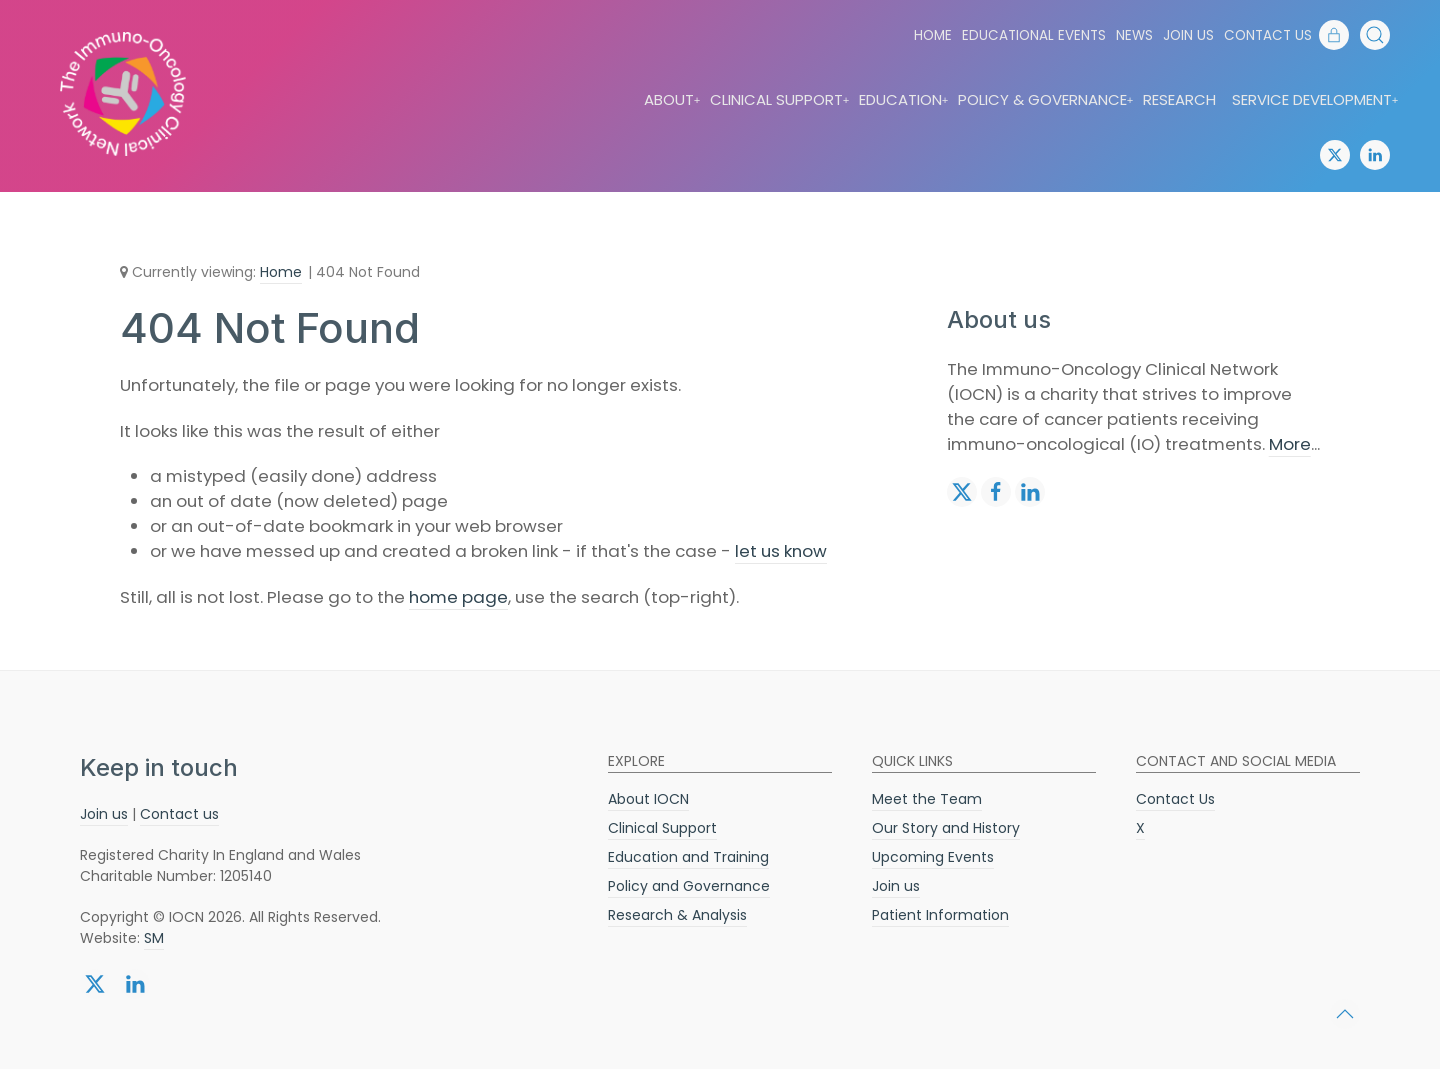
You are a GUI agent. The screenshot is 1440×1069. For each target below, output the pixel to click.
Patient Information (940, 915)
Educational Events (1034, 35)
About (673, 99)
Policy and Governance (689, 886)
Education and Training (688, 857)
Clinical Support (780, 99)
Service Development (1316, 99)
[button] (1375, 35)
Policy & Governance (1046, 99)
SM (154, 938)
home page (458, 597)
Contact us (179, 814)
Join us (1188, 35)
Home (933, 35)
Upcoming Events (933, 857)
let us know (781, 551)
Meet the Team (927, 799)
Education (904, 99)
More (1290, 444)
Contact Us (1268, 35)
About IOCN (648, 799)
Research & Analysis (677, 915)
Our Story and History (946, 828)
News (1134, 35)
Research (1179, 99)
